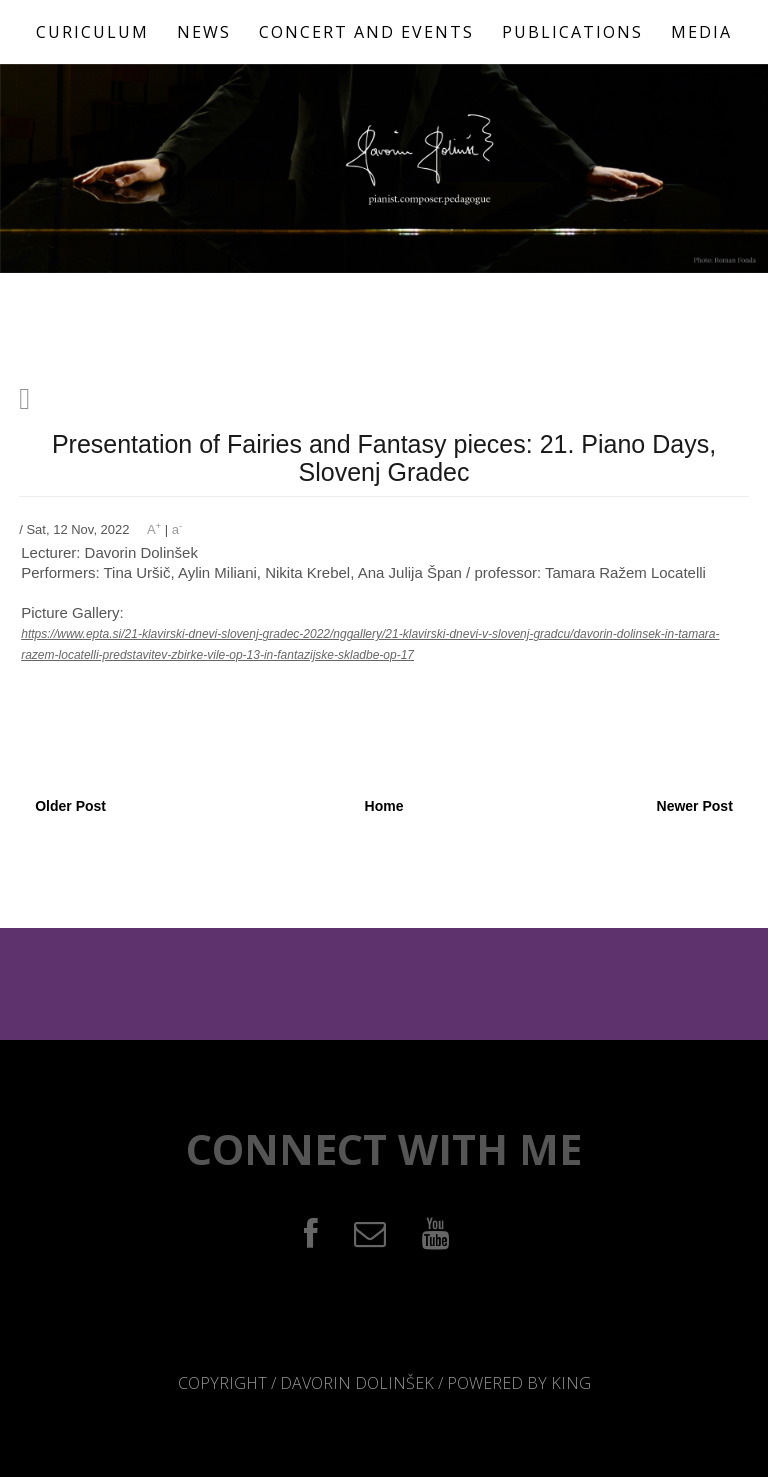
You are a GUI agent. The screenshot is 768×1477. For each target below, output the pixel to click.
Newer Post (695, 806)
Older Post (70, 806)
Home (384, 806)
